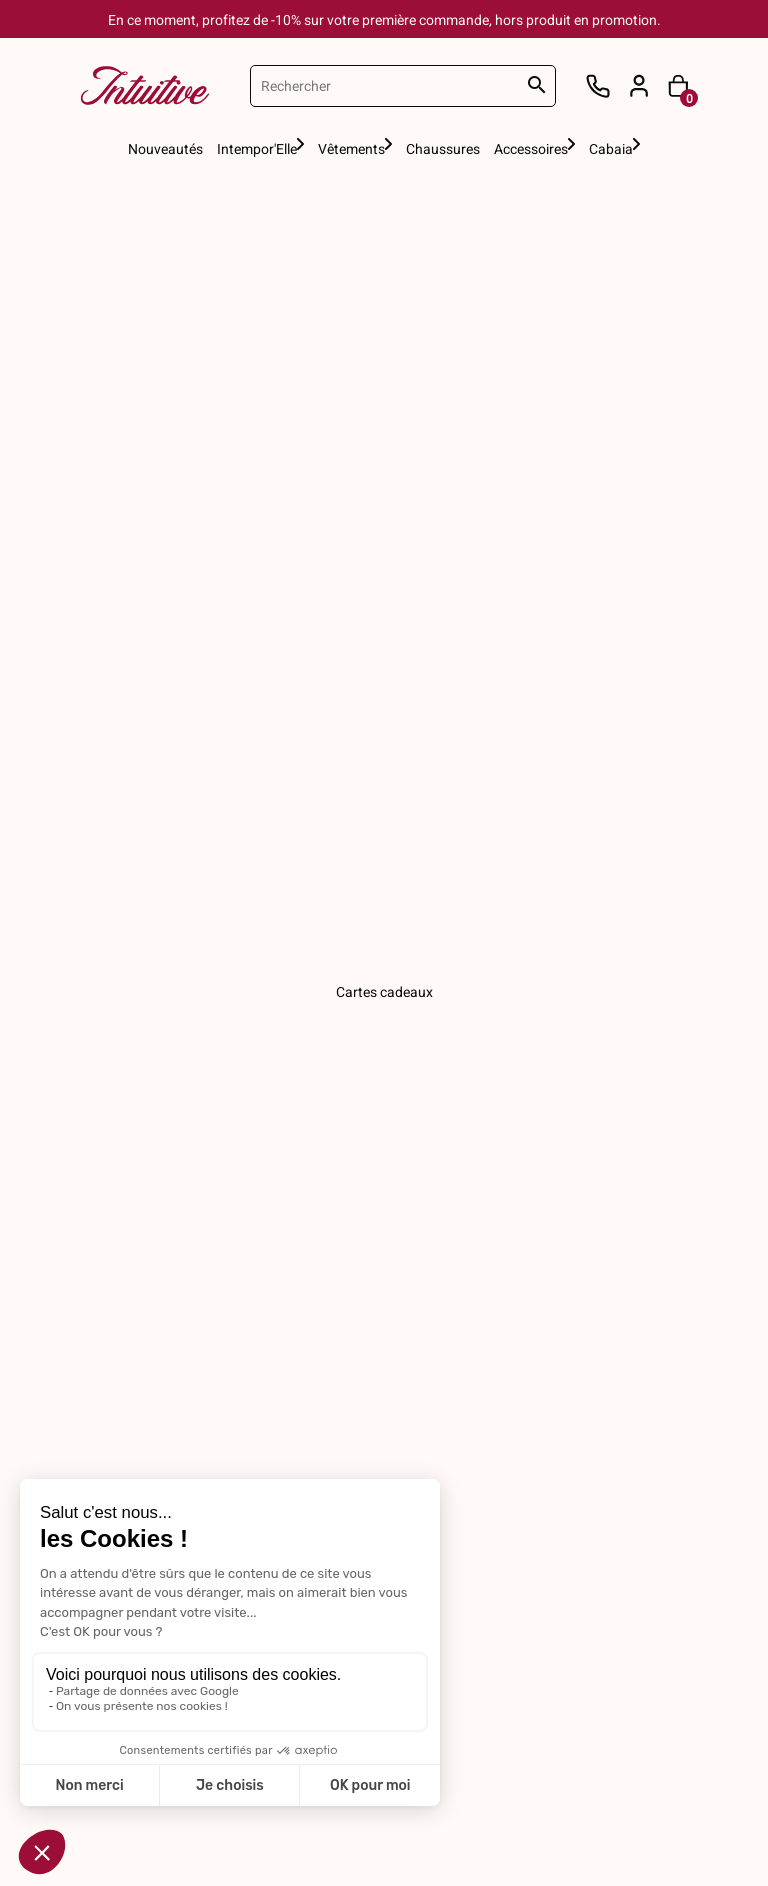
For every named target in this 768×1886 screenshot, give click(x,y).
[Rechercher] (403, 86)
